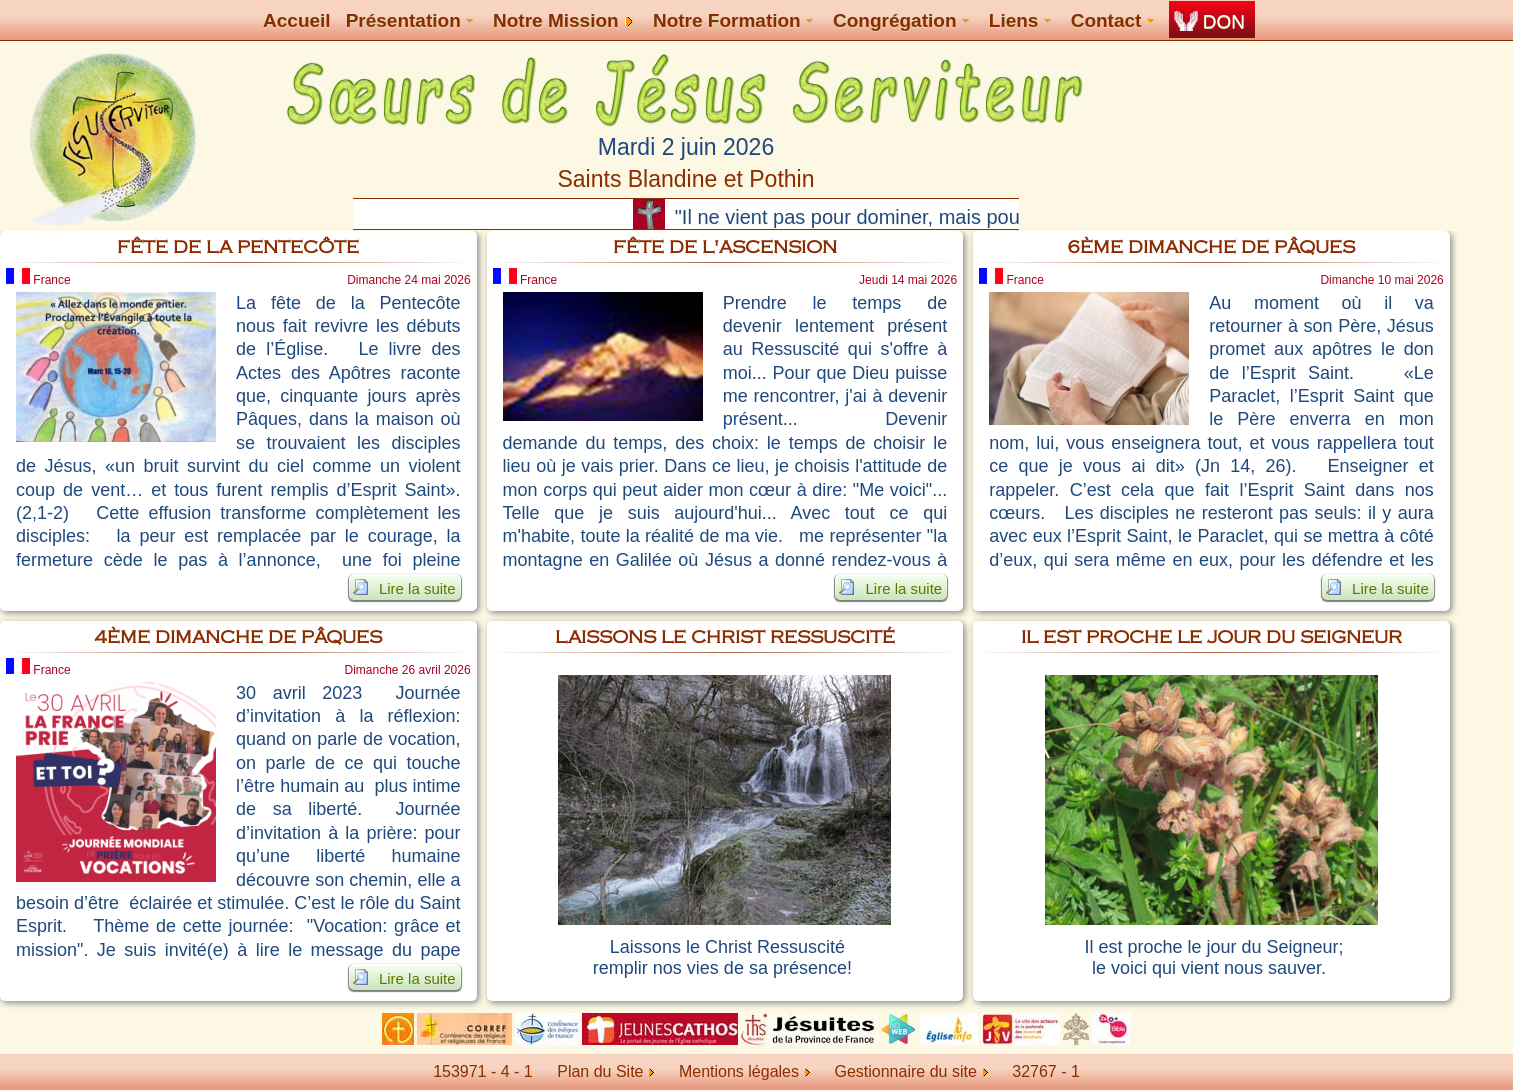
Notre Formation (733, 20)
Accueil (297, 20)
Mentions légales (744, 1071)
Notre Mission (563, 20)
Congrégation (901, 20)
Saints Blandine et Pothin (685, 179)
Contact (1112, 20)
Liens (1020, 20)
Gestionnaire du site (910, 1071)
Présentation (409, 20)
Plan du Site (600, 1071)
